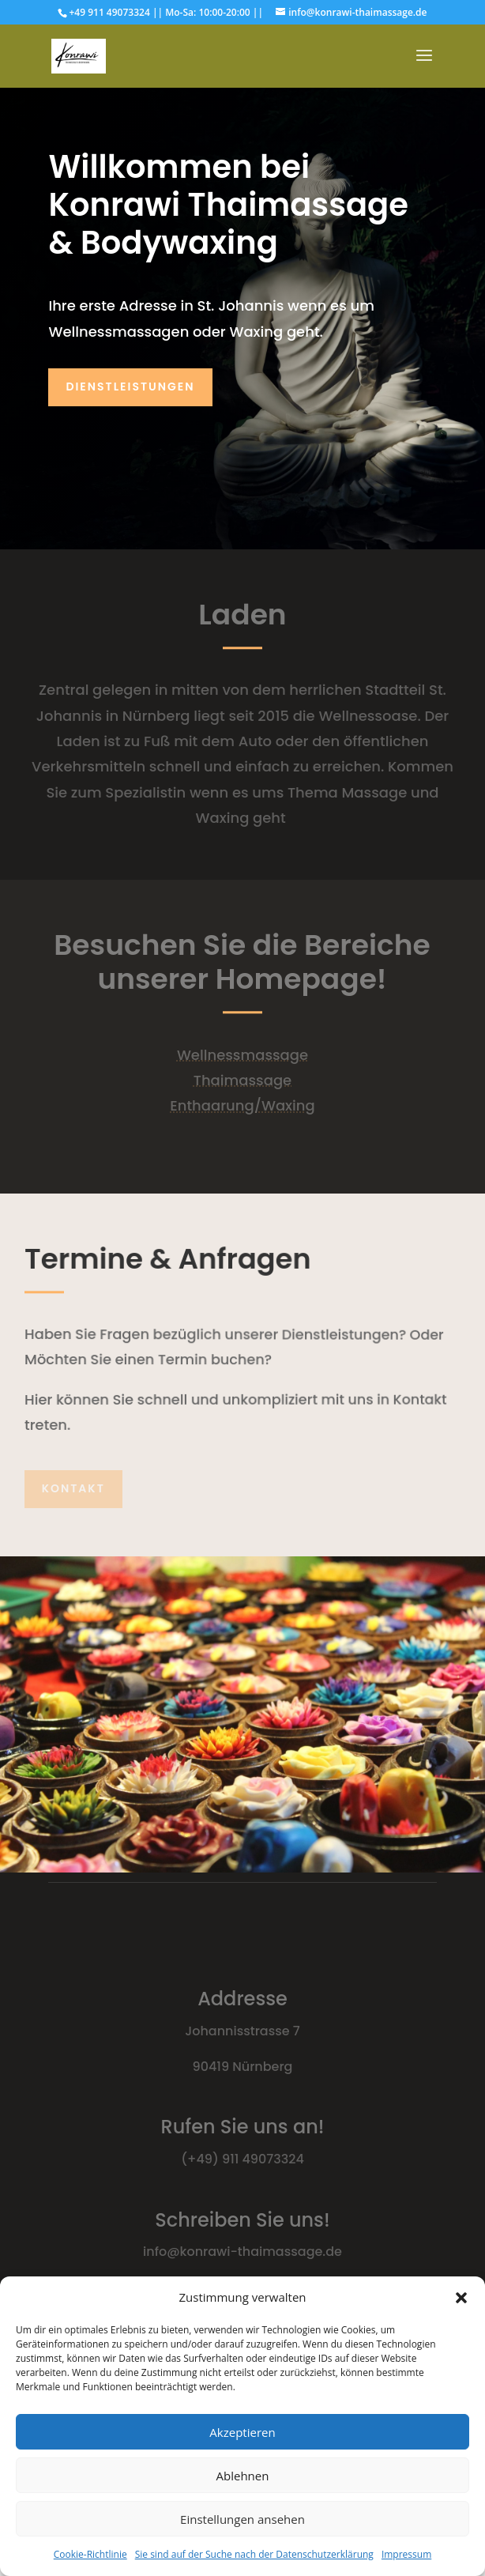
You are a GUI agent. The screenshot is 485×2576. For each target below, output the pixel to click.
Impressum (406, 2554)
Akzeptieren (242, 2432)
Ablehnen (242, 2476)
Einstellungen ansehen (242, 2519)
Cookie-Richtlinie (90, 2554)
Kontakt (73, 1488)
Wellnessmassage (242, 1055)
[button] (461, 2298)
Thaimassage (242, 1080)
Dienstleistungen (130, 386)
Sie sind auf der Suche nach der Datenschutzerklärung (254, 2554)
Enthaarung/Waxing (242, 1105)
